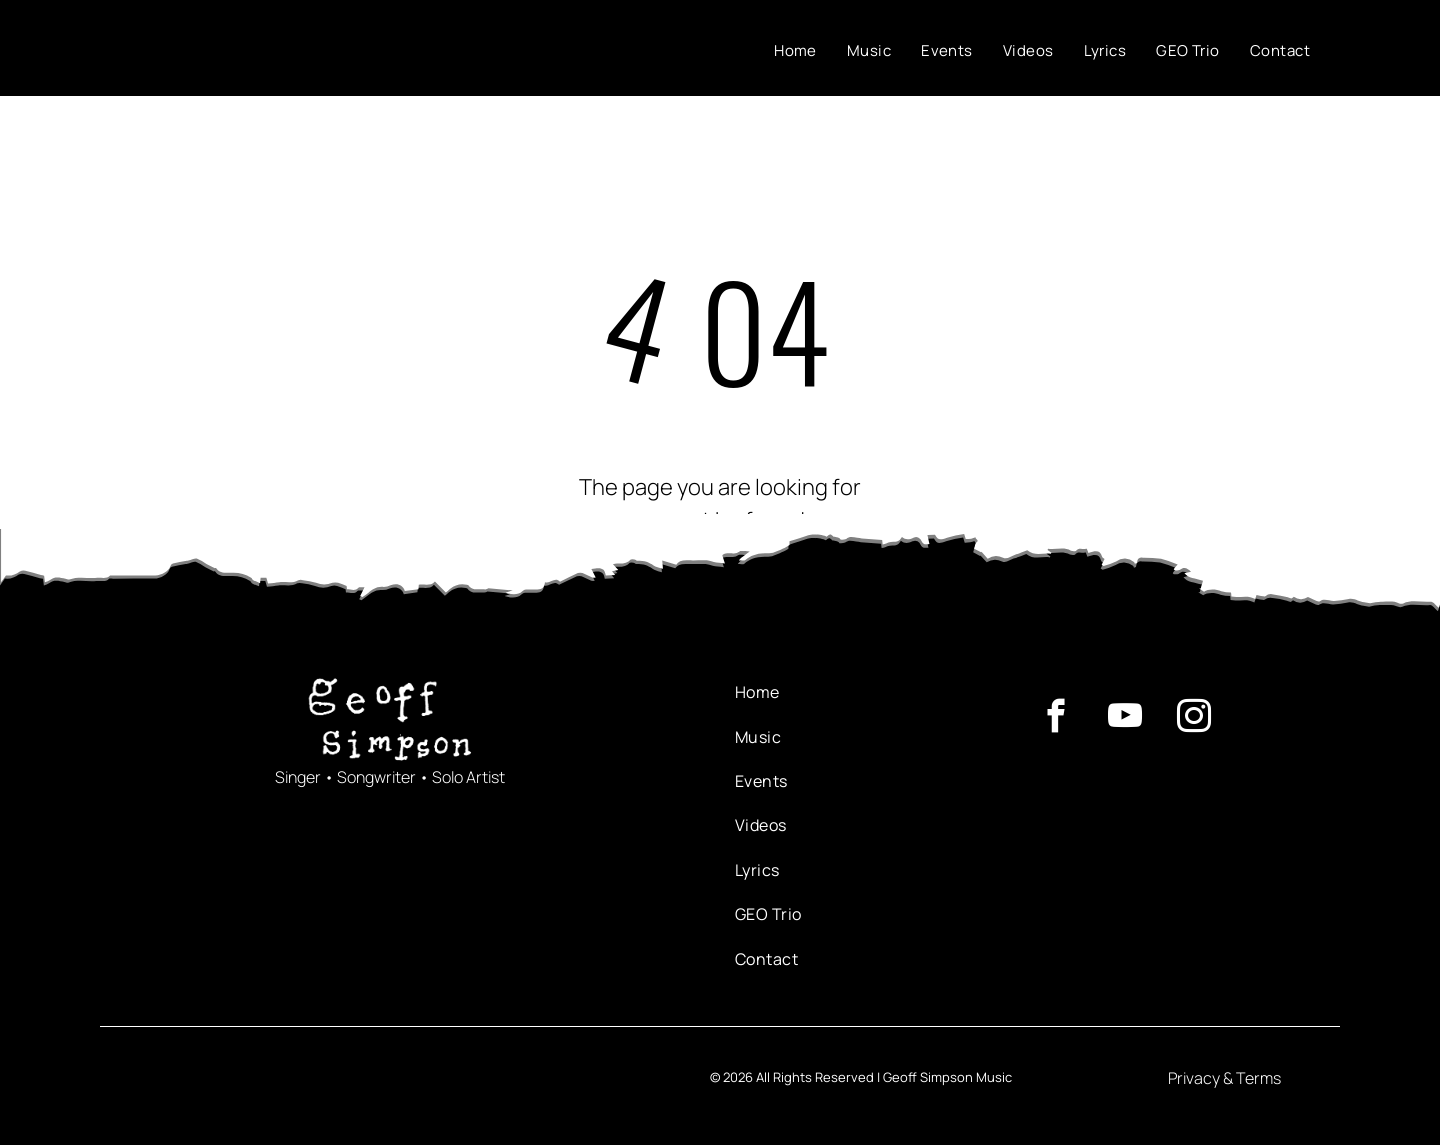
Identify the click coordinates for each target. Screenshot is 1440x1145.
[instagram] (1193, 719)
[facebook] (1055, 719)
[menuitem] (795, 51)
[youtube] (1124, 719)
